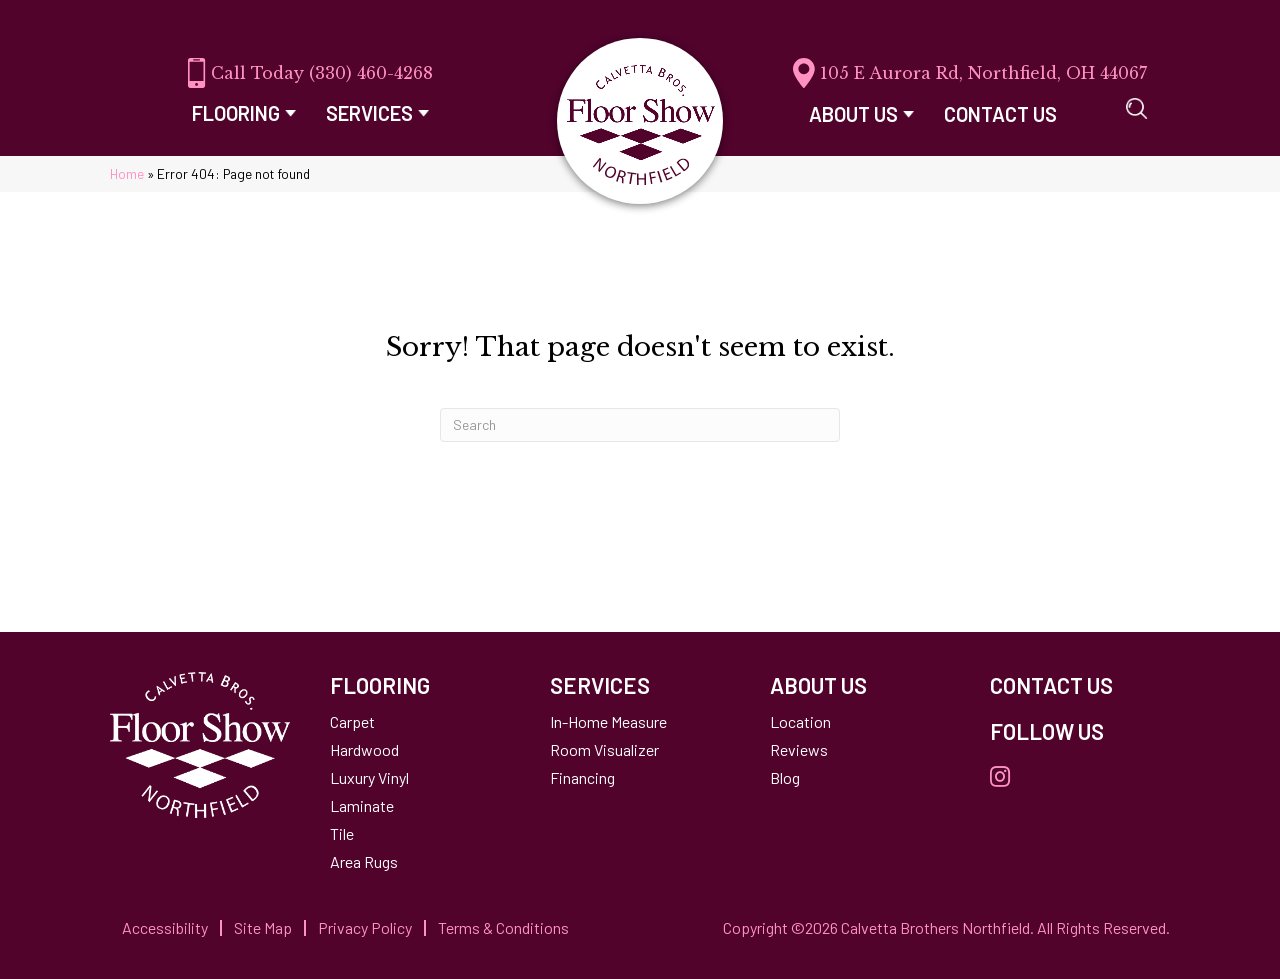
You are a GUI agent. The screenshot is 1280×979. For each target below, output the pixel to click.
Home (127, 173)
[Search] (640, 425)
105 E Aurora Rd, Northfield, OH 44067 (983, 73)
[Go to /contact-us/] (1080, 685)
